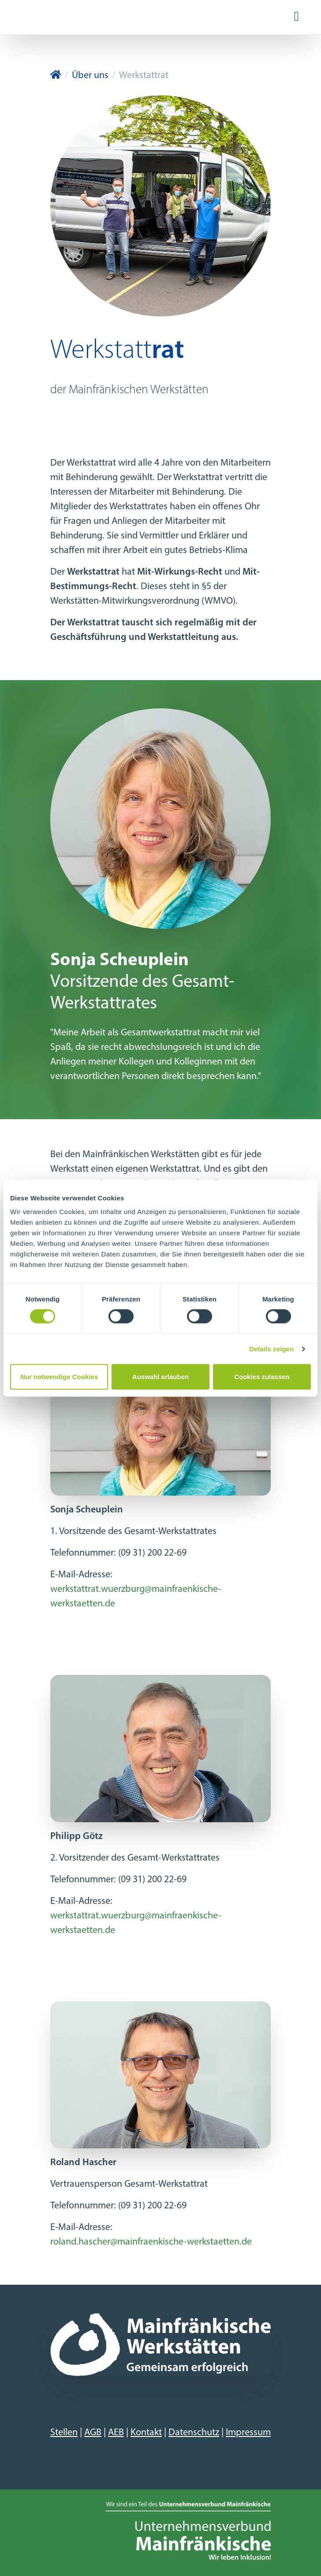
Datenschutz (193, 2433)
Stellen (64, 2433)
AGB (92, 2433)
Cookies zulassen (262, 1376)
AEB (116, 2433)
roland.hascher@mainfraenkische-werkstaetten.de (151, 2242)
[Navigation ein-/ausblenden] (296, 17)
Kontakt (146, 2433)
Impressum (248, 2433)
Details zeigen (271, 1348)
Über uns (90, 76)
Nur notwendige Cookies (59, 1376)
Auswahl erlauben (160, 1376)
